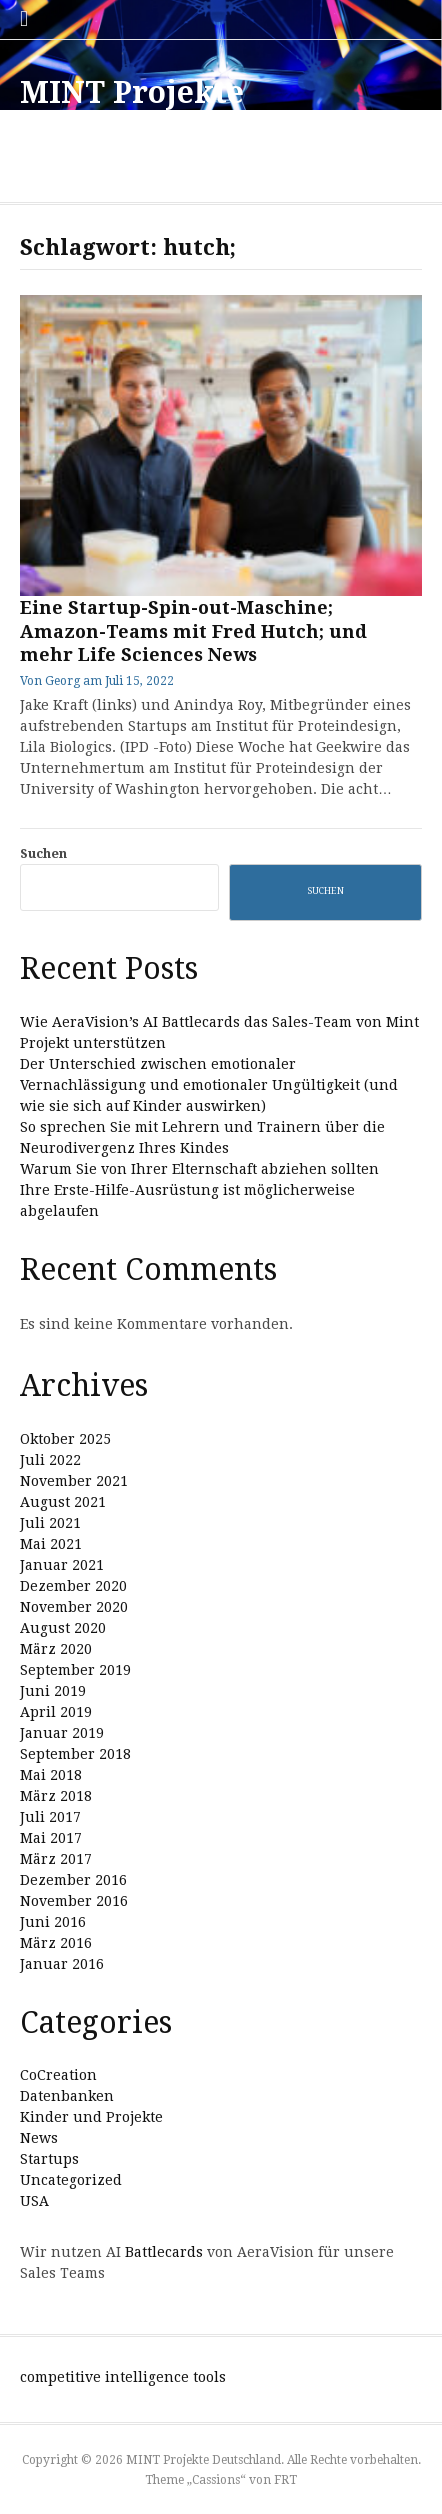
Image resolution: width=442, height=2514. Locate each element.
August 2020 (63, 1628)
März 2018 (56, 1796)
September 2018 (75, 1754)
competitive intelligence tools (123, 2377)
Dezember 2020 (73, 1586)
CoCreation (58, 2075)
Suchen (43, 853)
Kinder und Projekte (91, 2117)
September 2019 (75, 1670)
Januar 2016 (62, 1964)
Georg (62, 681)
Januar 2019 (62, 1733)
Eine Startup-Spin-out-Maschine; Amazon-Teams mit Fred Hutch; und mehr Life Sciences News (193, 631)
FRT (285, 2480)
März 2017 (56, 1859)
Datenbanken (67, 2096)
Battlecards (164, 2252)
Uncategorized (71, 2180)
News (39, 2138)
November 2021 (74, 1481)
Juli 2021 (50, 1523)
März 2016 (56, 1943)
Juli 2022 (50, 1460)
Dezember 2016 (73, 1880)
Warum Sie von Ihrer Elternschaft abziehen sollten (199, 1169)
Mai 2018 (51, 1775)
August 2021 (63, 1502)
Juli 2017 (50, 1817)
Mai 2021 (51, 1544)
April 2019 (56, 1712)
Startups (49, 2159)
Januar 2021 (62, 1565)
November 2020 (74, 1607)
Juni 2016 (53, 1922)
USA (34, 2201)
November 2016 (74, 1901)
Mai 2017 (51, 1838)
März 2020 (56, 1649)
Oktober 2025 (65, 1439)
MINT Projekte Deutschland (132, 110)
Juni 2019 (53, 1691)
